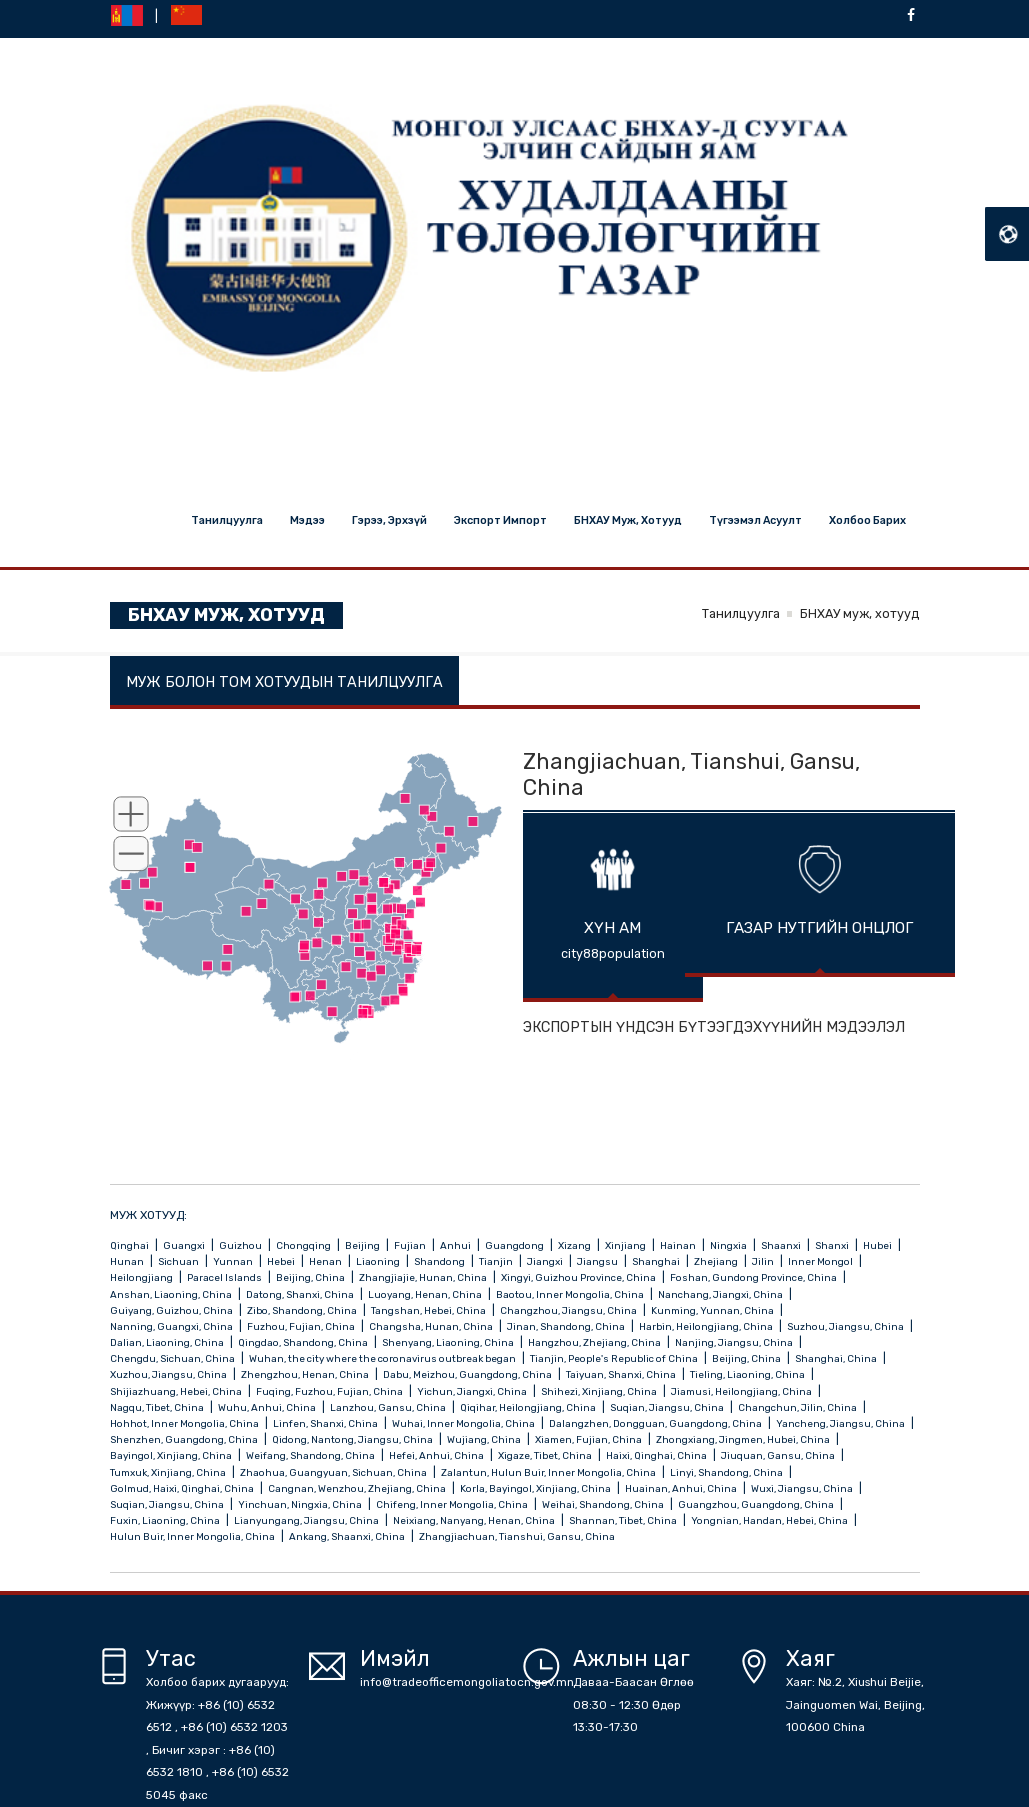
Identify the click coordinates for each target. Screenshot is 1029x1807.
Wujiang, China (485, 1439)
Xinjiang (626, 1245)
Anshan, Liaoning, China (172, 1294)
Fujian (411, 1245)
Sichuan (179, 1261)
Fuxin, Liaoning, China (166, 1520)
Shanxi (833, 1245)
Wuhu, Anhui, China (268, 1407)
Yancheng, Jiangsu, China (841, 1423)
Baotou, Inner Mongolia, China (571, 1294)
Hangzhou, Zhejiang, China (595, 1342)
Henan (326, 1261)
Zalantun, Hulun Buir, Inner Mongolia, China (549, 1472)
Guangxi (185, 1245)
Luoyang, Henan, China (426, 1294)
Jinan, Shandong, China (567, 1326)
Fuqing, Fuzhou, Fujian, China (330, 1391)
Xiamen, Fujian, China (589, 1439)
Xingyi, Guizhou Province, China (579, 1277)
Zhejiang (717, 1261)
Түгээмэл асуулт (755, 520)
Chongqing (304, 1245)
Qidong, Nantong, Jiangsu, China (353, 1439)
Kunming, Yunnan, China (713, 1310)
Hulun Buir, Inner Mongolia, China (193, 1536)
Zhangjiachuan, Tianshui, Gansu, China (517, 1536)
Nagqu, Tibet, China (158, 1407)
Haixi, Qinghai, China (657, 1455)
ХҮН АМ (612, 928)
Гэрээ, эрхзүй (389, 520)
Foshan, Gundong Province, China (754, 1277)
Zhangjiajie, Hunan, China (424, 1277)
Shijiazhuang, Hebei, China (177, 1391)
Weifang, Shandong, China (311, 1455)
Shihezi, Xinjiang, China (600, 1391)
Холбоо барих (867, 520)
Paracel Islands (225, 1277)
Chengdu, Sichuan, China (173, 1358)
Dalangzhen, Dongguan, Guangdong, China (656, 1423)
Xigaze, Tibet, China (546, 1455)
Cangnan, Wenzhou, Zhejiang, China (358, 1488)
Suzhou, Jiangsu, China (846, 1326)
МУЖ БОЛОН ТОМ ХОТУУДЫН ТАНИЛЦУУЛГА (286, 682)
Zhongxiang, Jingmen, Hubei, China (744, 1439)
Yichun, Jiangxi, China (473, 1391)
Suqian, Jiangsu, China (668, 1407)
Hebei (282, 1261)
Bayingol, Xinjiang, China (172, 1455)
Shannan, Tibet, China (624, 1520)
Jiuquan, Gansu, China (779, 1455)
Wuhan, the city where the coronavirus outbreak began (383, 1358)
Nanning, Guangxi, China (172, 1326)
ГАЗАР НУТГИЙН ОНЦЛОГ (819, 928)
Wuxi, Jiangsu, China (803, 1488)
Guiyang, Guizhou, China (172, 1310)
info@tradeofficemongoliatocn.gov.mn (467, 1682)
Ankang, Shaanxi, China (348, 1536)
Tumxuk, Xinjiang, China (169, 1472)
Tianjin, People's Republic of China (615, 1358)
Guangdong (515, 1245)
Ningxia (729, 1245)
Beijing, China (311, 1277)
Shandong (440, 1261)
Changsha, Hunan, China (432, 1326)
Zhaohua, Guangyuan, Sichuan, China (334, 1472)
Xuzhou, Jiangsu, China (169, 1374)
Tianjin (497, 1261)
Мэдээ (307, 520)
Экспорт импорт (500, 520)
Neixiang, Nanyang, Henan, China (475, 1520)
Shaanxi (782, 1245)
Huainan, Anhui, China (682, 1488)
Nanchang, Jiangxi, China (721, 1294)
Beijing (363, 1245)
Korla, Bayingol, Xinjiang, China (536, 1488)
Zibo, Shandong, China (303, 1310)
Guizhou (241, 1245)
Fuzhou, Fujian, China (302, 1326)
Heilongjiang (142, 1277)
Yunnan (234, 1261)
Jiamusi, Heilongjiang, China (742, 1391)
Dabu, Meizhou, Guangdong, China (468, 1374)
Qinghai (130, 1245)
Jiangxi (546, 1261)
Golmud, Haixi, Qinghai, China (183, 1488)
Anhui (456, 1245)
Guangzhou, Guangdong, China (757, 1504)
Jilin (764, 1261)
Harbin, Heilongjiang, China (707, 1326)
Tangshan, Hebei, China (429, 1310)
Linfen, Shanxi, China (326, 1423)
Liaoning (379, 1261)
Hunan (128, 1261)
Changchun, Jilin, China (798, 1407)
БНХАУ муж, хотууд (628, 520)
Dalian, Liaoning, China (168, 1342)
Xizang (575, 1245)
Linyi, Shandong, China (727, 1472)
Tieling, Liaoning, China (748, 1374)
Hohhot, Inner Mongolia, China (185, 1423)
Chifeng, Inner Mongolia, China (453, 1504)
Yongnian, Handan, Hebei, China (770, 1520)
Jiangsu (598, 1261)
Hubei (878, 1245)
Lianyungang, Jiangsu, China (307, 1520)
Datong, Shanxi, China (301, 1294)
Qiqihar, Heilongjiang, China (529, 1407)
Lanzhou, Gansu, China (389, 1407)
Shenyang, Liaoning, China (449, 1342)
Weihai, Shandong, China (604, 1504)
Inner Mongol (821, 1261)
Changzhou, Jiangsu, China (569, 1310)
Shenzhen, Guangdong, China (185, 1439)
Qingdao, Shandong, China (304, 1342)
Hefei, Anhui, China (437, 1455)
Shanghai (657, 1261)
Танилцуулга (227, 520)
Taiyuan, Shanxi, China (622, 1374)
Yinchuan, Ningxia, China (301, 1504)
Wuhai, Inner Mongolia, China (464, 1423)
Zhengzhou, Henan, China (306, 1374)
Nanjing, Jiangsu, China (735, 1342)
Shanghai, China (837, 1358)
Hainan (679, 1245)
